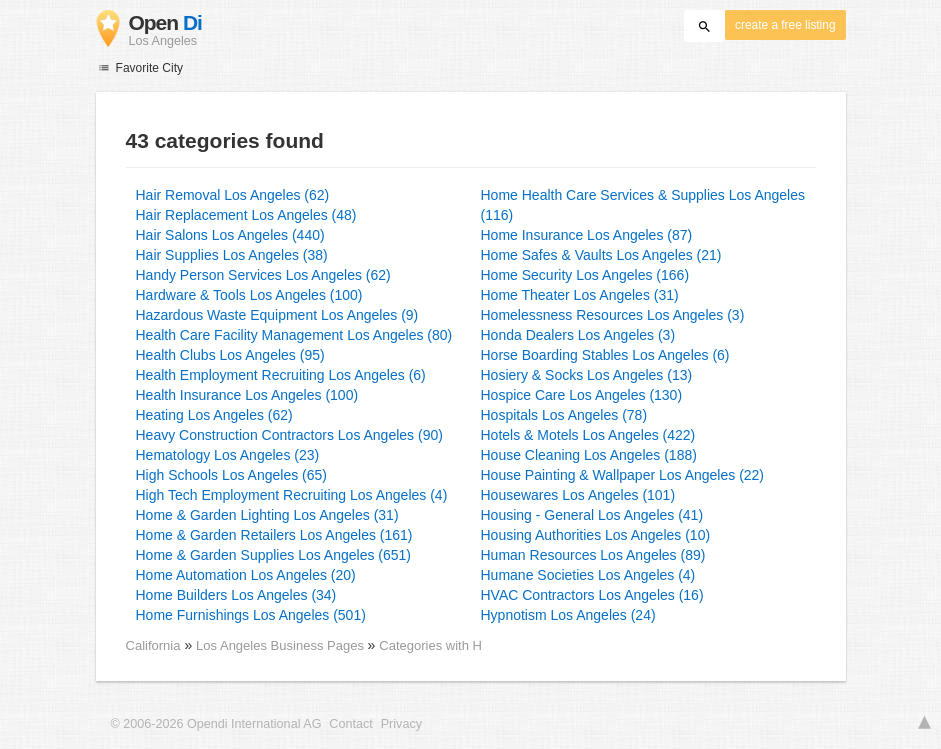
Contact (350, 724)
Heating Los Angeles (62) (214, 415)
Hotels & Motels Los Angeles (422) (588, 435)
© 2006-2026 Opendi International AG (216, 724)
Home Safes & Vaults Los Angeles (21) (601, 255)
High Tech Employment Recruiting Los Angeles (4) (292, 495)
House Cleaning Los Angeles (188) (589, 455)
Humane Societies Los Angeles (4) (588, 575)
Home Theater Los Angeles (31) (580, 295)
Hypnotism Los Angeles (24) (568, 615)
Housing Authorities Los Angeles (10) (596, 535)
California (153, 645)
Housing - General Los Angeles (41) (592, 515)
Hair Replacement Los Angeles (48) (246, 215)
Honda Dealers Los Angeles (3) (578, 335)
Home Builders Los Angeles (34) (236, 595)
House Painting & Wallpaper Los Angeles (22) (623, 475)
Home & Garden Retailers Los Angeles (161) (274, 535)
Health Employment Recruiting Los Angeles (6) (281, 375)
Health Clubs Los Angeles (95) (230, 355)
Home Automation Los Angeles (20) (246, 575)
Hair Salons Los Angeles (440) (230, 235)
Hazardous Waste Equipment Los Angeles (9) (277, 315)
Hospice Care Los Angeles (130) (582, 395)
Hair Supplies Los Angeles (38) (232, 255)
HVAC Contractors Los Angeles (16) (592, 595)
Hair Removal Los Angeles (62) (233, 195)
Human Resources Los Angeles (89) (593, 555)
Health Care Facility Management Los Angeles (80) (294, 335)
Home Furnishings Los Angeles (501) (251, 615)
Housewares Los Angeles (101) (578, 495)
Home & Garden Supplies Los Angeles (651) (274, 555)
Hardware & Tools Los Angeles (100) (249, 295)
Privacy (401, 724)
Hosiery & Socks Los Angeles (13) (587, 375)
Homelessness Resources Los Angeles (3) (613, 315)
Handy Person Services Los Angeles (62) (263, 275)
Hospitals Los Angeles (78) (564, 415)
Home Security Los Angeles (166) (585, 275)
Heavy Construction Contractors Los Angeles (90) (289, 435)
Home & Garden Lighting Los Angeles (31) (267, 515)
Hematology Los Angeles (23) (228, 455)
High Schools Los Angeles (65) (231, 475)
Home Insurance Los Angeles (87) (587, 235)
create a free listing (785, 25)
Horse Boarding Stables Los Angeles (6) (605, 355)
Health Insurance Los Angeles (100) (247, 395)
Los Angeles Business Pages (282, 645)
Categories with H (430, 645)
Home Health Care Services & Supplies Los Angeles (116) (643, 205)
